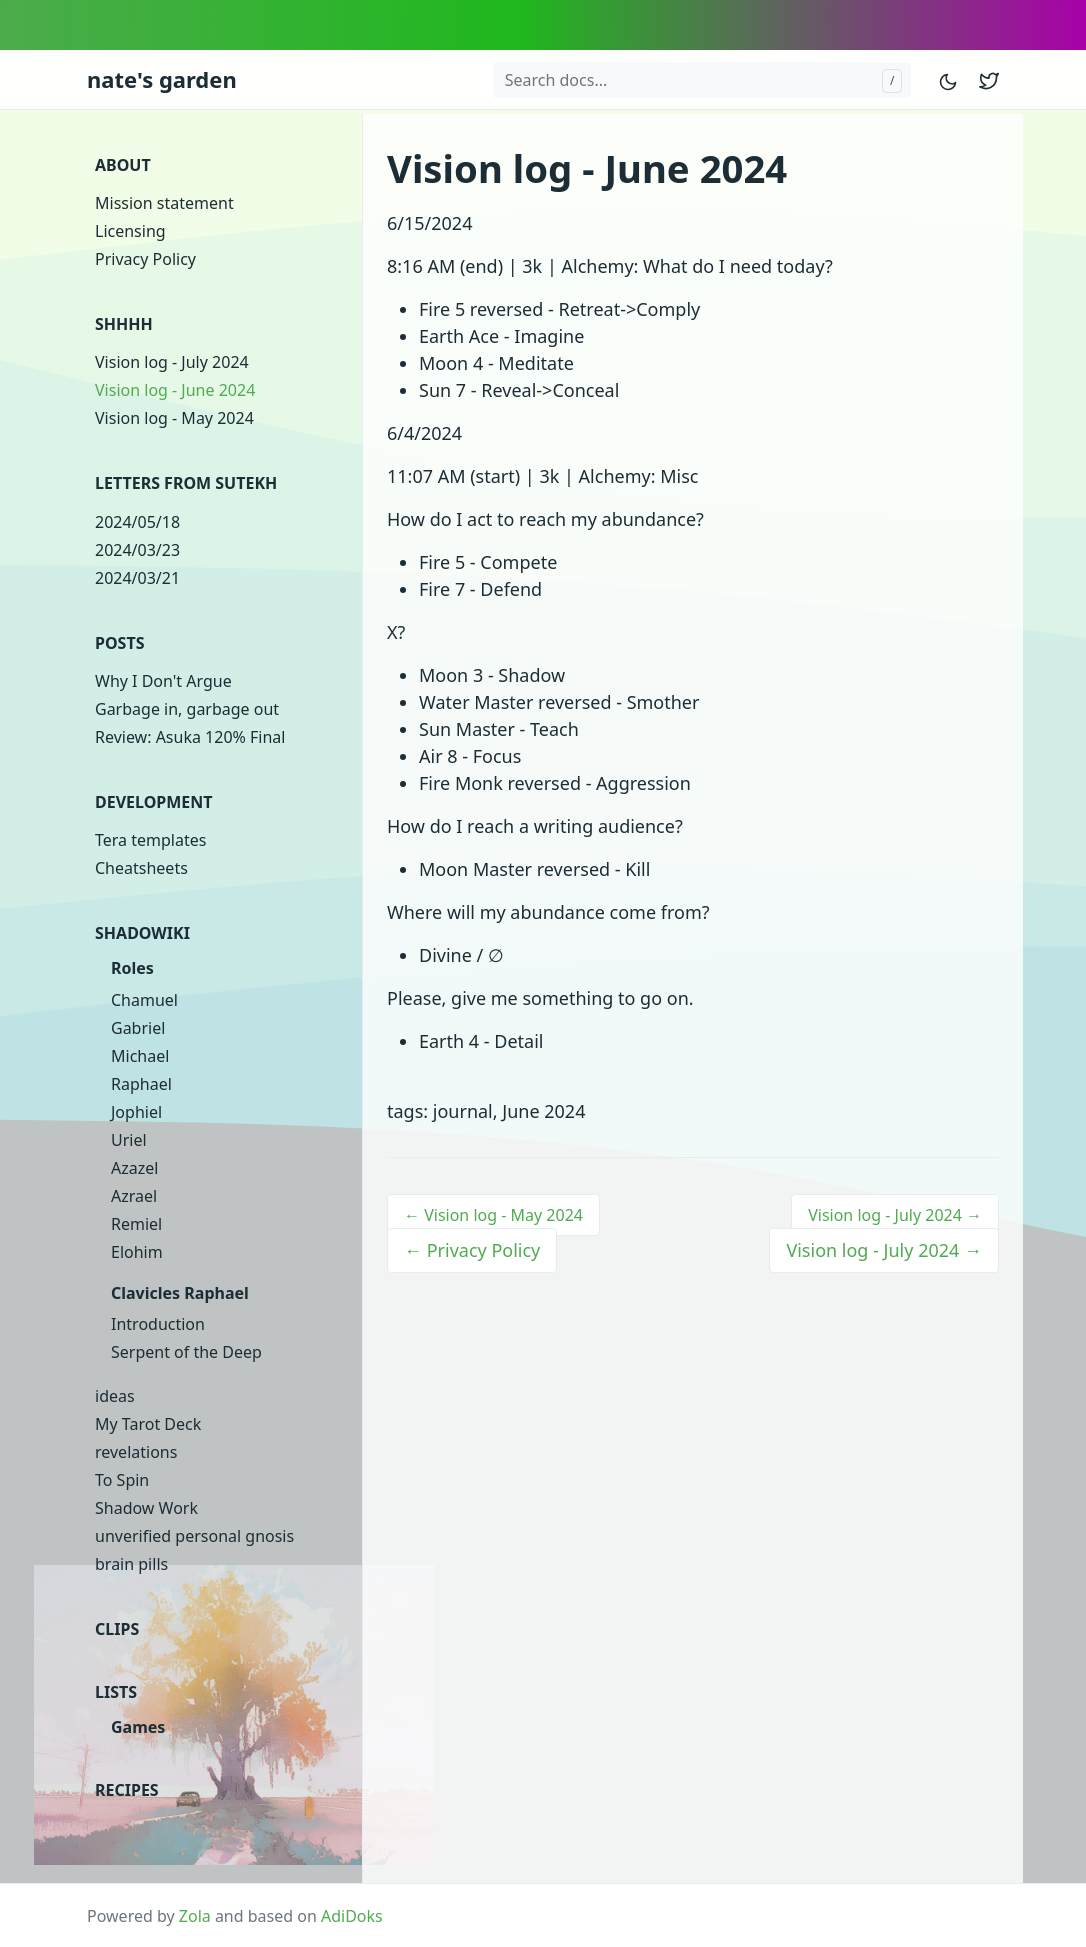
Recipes (127, 1790)
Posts (119, 643)
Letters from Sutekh (186, 483)
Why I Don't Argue (163, 681)
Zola (195, 1916)
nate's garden (162, 79)
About (123, 165)
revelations (136, 1452)
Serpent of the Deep (186, 1352)
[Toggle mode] (949, 79)
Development (154, 802)
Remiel (136, 1224)
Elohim (137, 1252)
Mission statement (164, 203)
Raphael (141, 1084)
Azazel (134, 1168)
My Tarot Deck (148, 1424)
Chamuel (144, 1000)
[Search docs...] (702, 80)
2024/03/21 (137, 578)
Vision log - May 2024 (174, 418)
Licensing (130, 231)
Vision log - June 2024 (175, 390)
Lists (116, 1692)
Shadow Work (146, 1508)
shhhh (124, 324)
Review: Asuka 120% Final (190, 737)
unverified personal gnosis (194, 1536)
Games (138, 1727)
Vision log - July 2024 (172, 362)
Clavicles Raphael (180, 1293)
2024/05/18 (137, 522)
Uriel (129, 1140)
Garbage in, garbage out (187, 709)
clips (117, 1629)
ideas (115, 1396)
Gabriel (138, 1028)
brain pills (131, 1564)
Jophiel (136, 1112)
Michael (140, 1056)
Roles (132, 968)
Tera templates (150, 840)
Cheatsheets (141, 868)
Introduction (158, 1324)
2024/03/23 (137, 550)
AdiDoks (352, 1916)
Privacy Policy (145, 259)
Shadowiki (142, 933)
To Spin (122, 1480)
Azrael (134, 1196)
